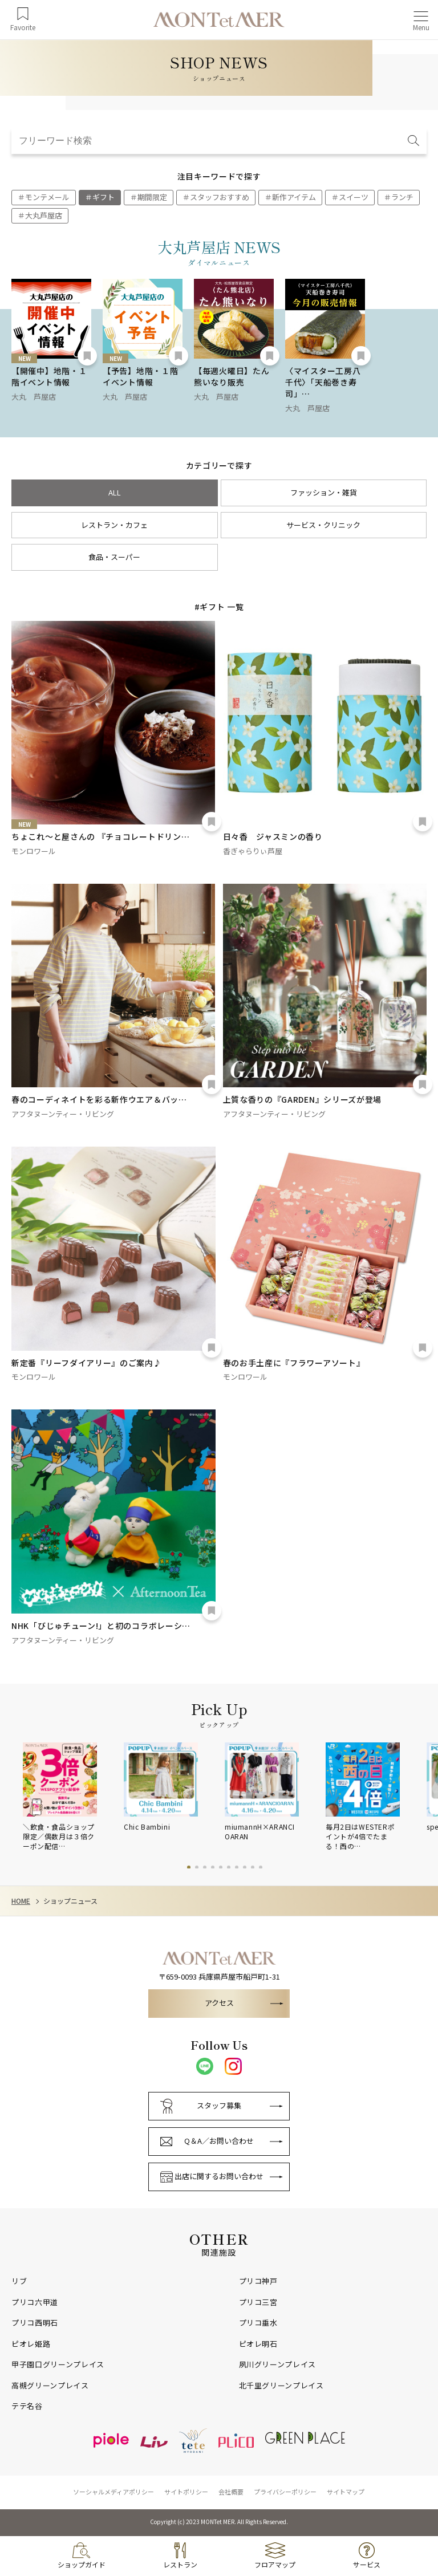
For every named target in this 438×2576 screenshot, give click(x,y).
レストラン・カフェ (114, 524)
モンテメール (47, 197)
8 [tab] (244, 1867)
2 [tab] (196, 1867)
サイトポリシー (186, 2491)
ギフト (103, 197)
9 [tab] (252, 1867)
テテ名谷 (27, 2406)
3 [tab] (204, 1867)
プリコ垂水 (258, 2323)
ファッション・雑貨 (323, 492)
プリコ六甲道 (34, 2302)
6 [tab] (228, 1867)
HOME (20, 1900)
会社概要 (231, 2491)
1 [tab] (188, 1867)
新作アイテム (294, 197)
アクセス (219, 2002)
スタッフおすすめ (219, 197)
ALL (114, 492)
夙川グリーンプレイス (278, 2364)
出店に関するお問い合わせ (219, 2176)
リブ (19, 2281)
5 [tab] (220, 1867)
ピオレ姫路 (30, 2344)
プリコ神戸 (258, 2281)
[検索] (414, 141)
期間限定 (152, 197)
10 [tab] (260, 1867)
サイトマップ (345, 2491)
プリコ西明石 (34, 2323)
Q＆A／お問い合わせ (219, 2140)
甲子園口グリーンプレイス (57, 2364)
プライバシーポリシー (285, 2491)
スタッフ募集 (219, 2105)
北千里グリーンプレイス (281, 2385)
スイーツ (353, 197)
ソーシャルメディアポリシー (113, 2491)
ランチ (402, 197)
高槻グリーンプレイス (50, 2385)
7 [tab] (236, 1867)
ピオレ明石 (258, 2344)
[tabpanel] (73, 1796)
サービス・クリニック (323, 524)
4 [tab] (212, 1867)
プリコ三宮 (258, 2302)
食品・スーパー (114, 556)
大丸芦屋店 (43, 215)
